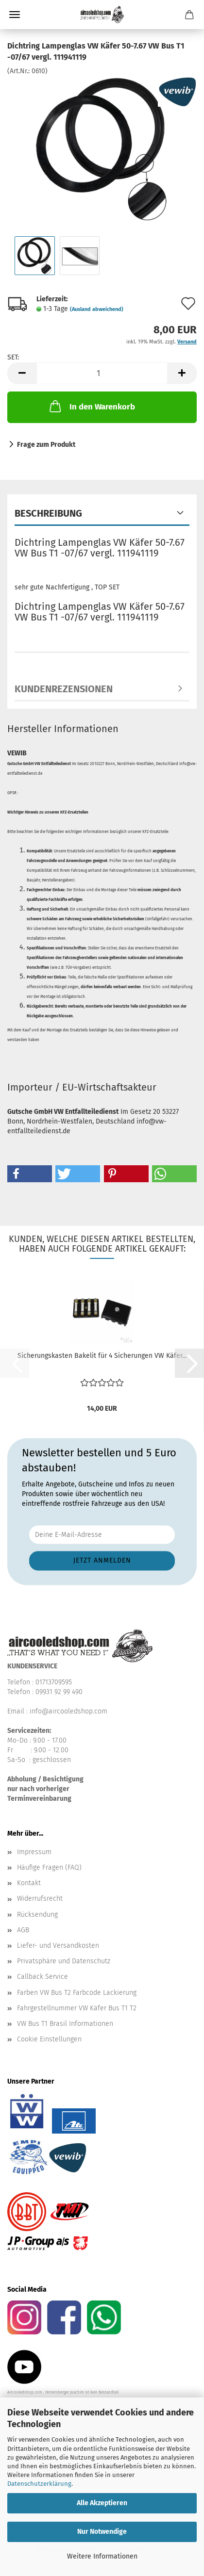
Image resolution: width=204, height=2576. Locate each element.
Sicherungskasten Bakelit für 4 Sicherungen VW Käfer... (102, 1356)
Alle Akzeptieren (102, 2503)
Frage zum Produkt (46, 444)
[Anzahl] (102, 373)
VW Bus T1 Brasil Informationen (65, 2024)
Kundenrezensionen (64, 689)
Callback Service (42, 1977)
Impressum (34, 1852)
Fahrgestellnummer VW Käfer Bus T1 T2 (76, 2008)
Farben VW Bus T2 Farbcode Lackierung (76, 1993)
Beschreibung (48, 513)
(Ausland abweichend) (96, 309)
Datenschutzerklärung (39, 2483)
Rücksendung (37, 1914)
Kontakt (29, 1883)
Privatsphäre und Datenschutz (63, 1961)
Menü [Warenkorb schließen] (14, 14)
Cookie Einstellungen (49, 2039)
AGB (23, 1930)
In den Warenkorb (91, 406)
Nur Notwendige (102, 2531)
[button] (21, 373)
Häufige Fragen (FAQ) (49, 1867)
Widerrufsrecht (40, 1898)
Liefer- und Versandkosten (58, 1945)
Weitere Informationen (102, 2556)
